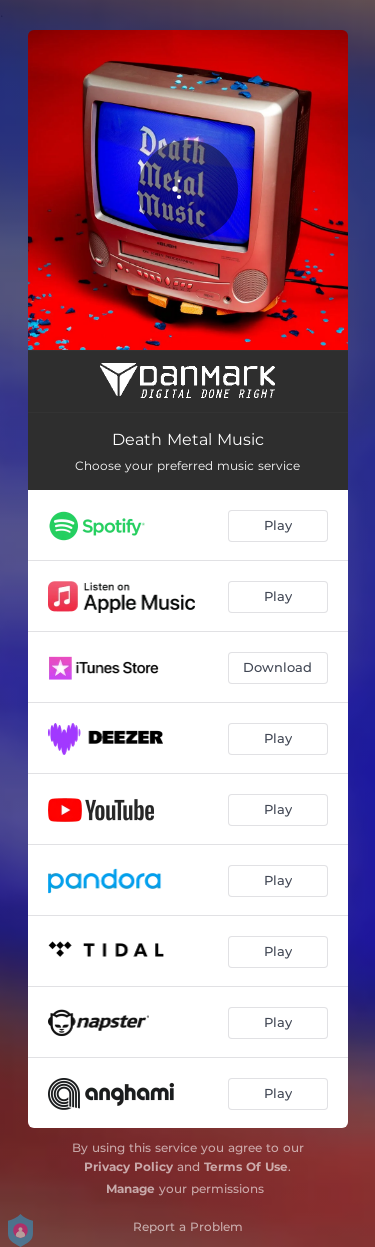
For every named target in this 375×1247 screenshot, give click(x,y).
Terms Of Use (246, 1166)
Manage (130, 1188)
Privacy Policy (128, 1166)
